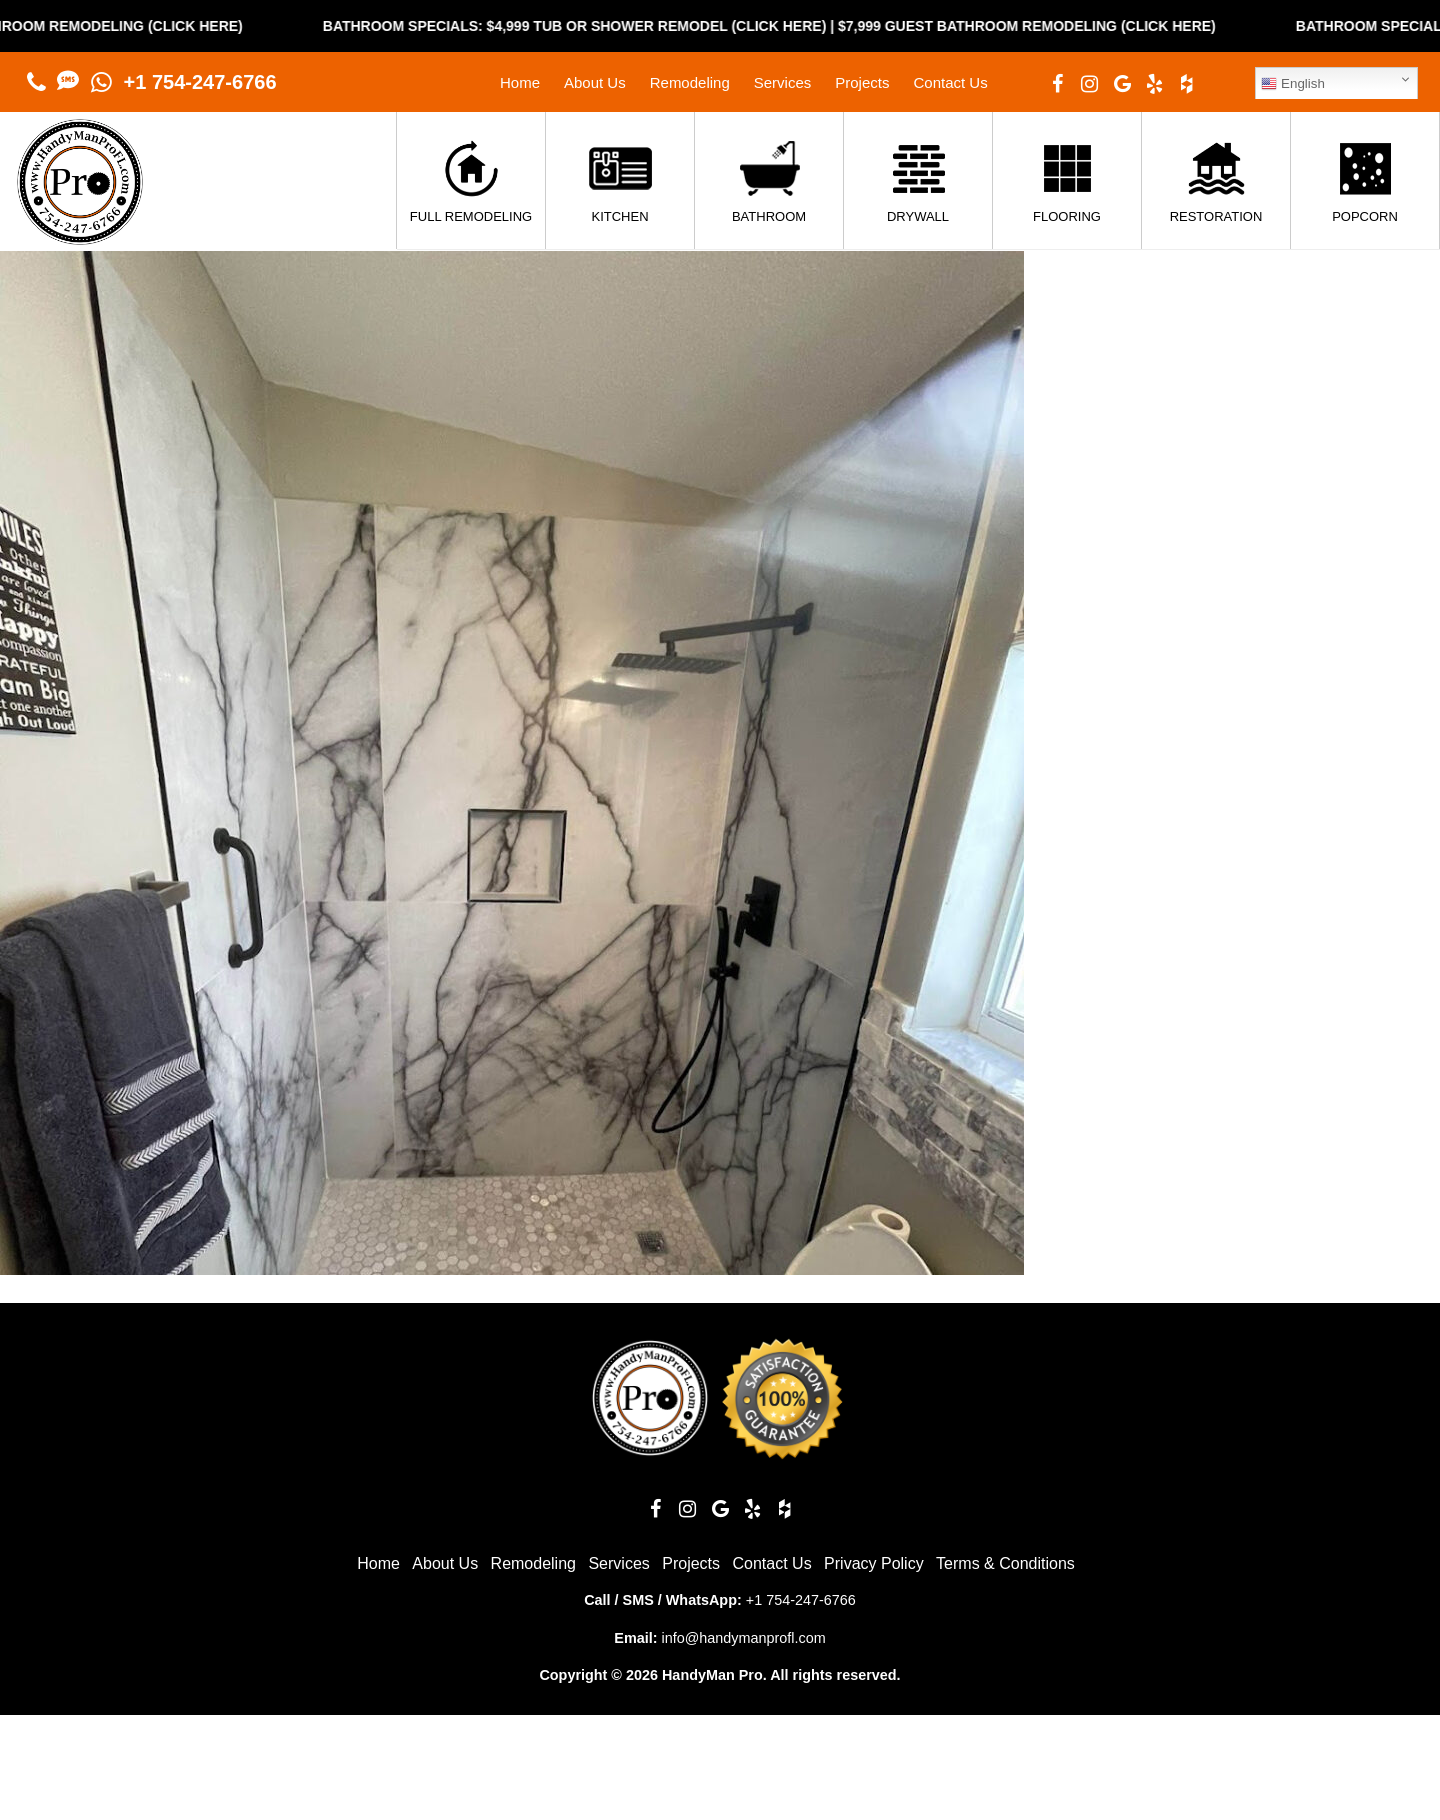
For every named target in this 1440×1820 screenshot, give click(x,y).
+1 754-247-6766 (200, 82)
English (1292, 84)
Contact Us (950, 82)
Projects (862, 82)
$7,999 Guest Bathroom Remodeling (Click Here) (1061, 26)
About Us (595, 82)
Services (783, 82)
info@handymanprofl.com (743, 1638)
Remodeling (690, 82)
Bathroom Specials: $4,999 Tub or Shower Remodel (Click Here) (609, 26)
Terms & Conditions (1005, 1563)
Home (520, 82)
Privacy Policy (874, 1563)
